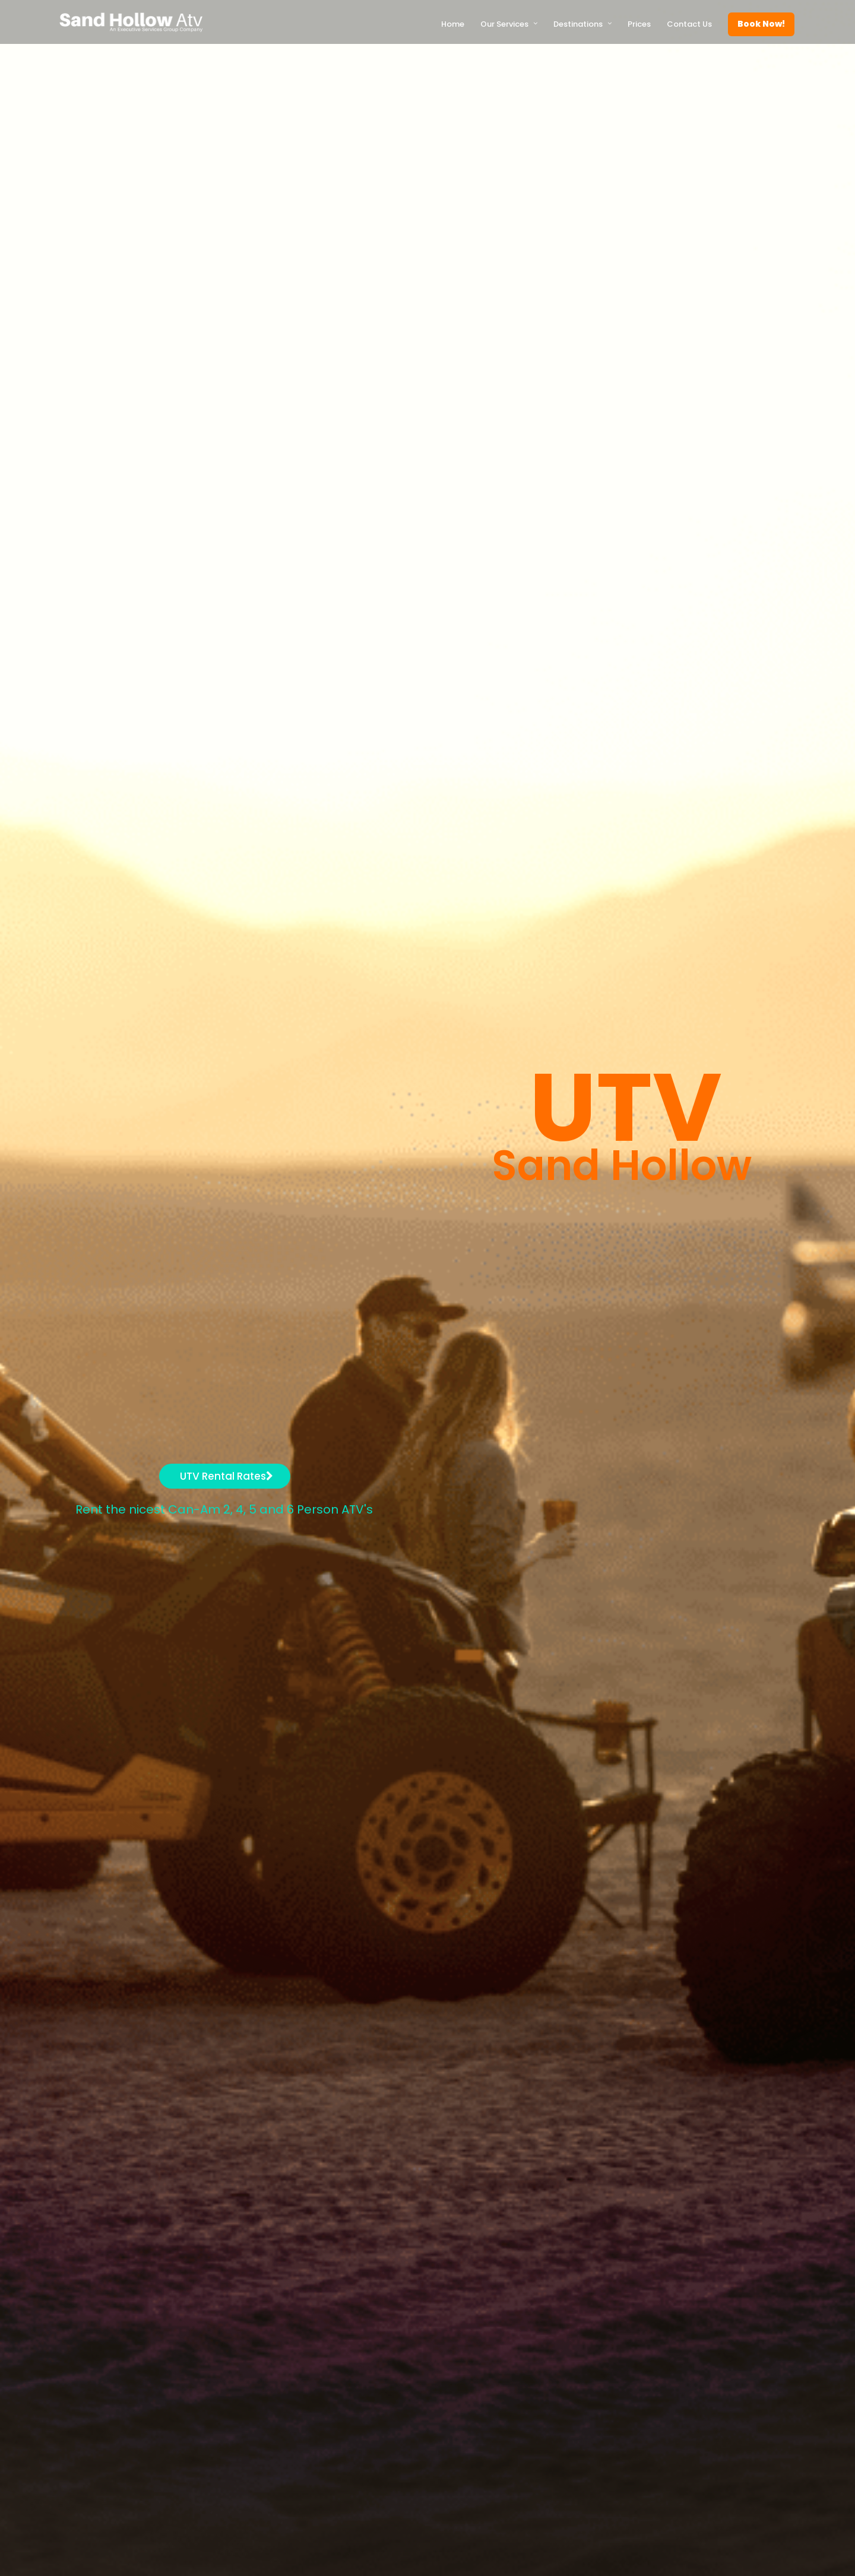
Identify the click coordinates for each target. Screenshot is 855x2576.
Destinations (578, 24)
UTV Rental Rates (226, 1476)
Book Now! (761, 24)
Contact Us (689, 24)
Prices (639, 24)
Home (452, 24)
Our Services (504, 24)
